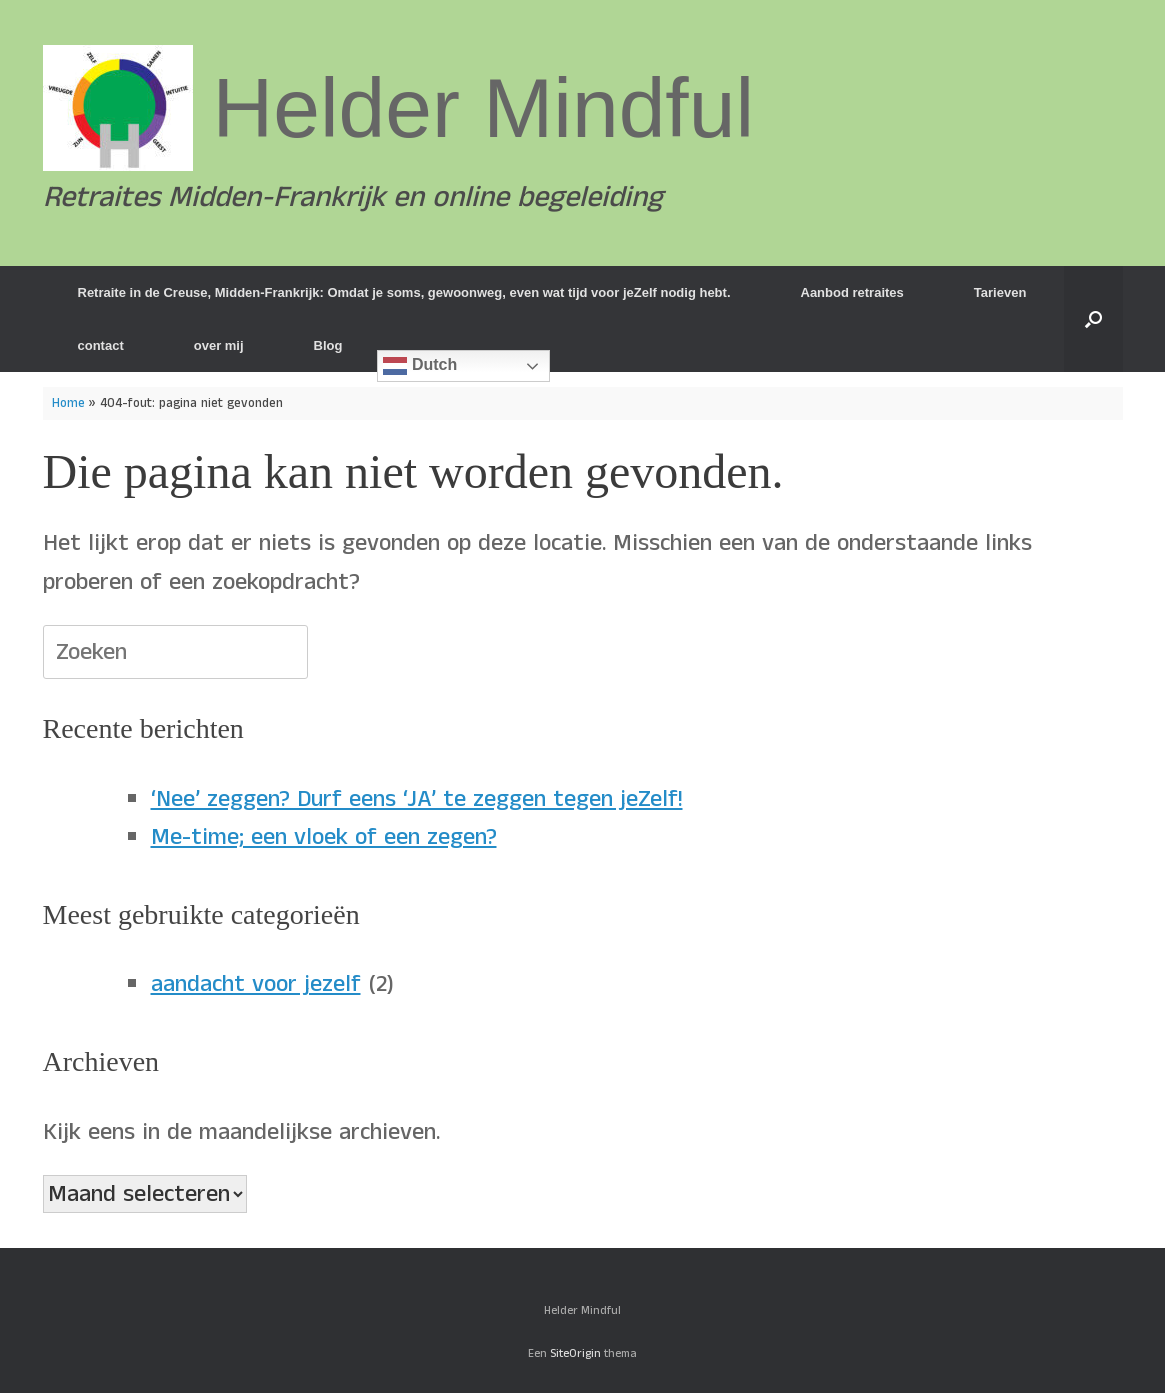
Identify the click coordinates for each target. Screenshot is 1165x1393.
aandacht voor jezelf (256, 984)
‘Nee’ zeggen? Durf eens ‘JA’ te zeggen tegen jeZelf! (417, 799)
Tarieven (1000, 292)
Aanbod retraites (852, 292)
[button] (1093, 319)
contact (101, 345)
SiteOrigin (575, 1354)
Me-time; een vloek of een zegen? (324, 837)
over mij (219, 345)
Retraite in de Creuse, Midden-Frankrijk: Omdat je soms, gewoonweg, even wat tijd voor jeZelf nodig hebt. (404, 292)
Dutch (420, 366)
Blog (328, 345)
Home (68, 403)
